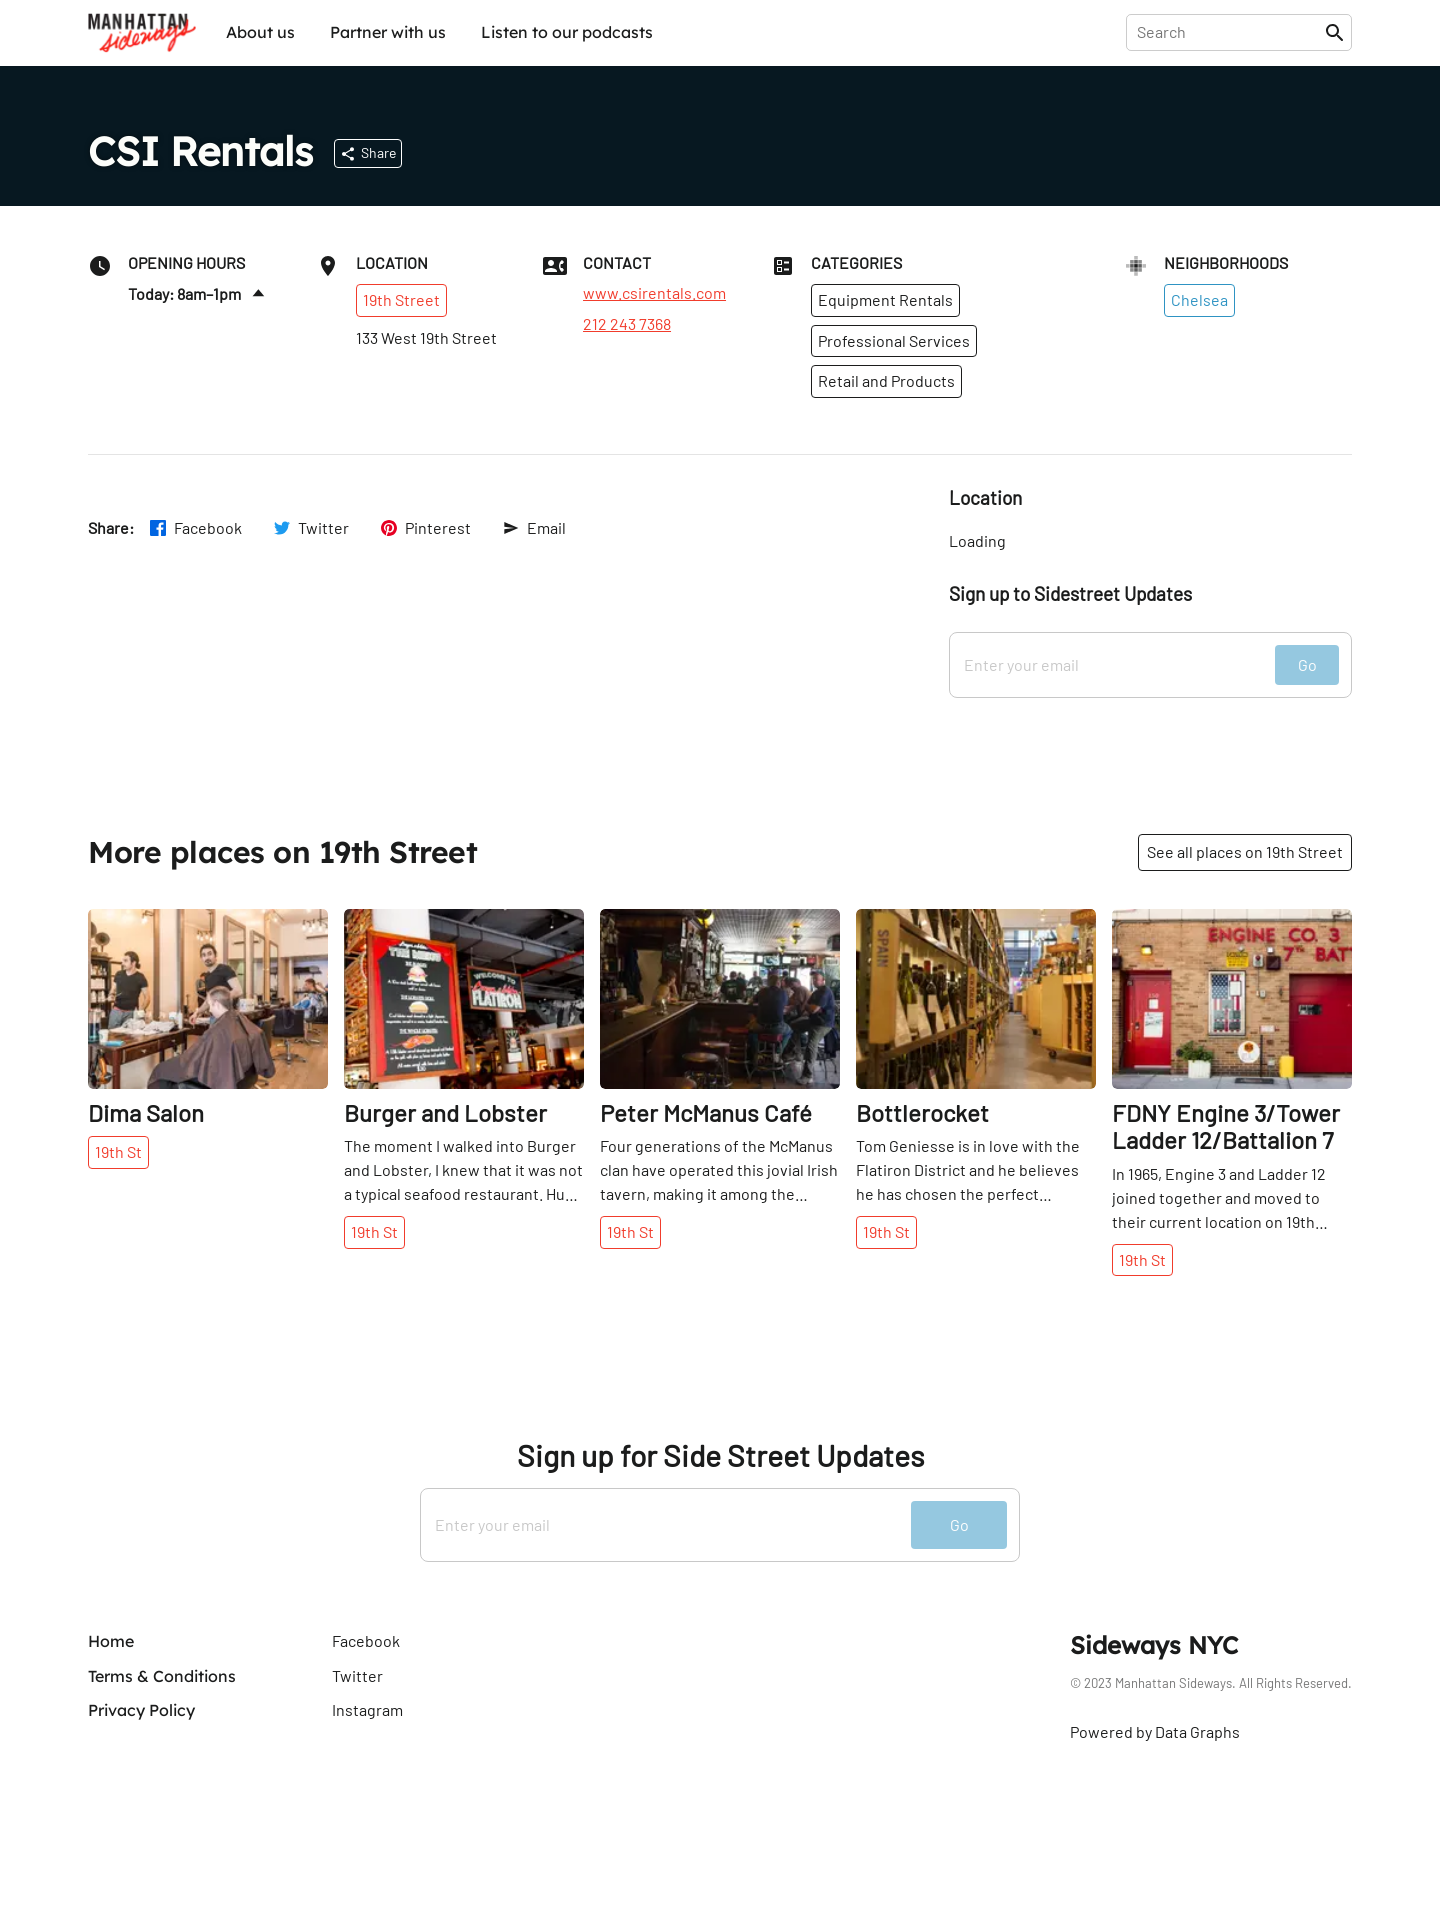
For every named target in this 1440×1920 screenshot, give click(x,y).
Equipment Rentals (885, 299)
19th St (118, 1151)
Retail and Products (886, 380)
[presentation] (1229, 32)
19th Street (401, 299)
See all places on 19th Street (1245, 851)
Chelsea (1199, 299)
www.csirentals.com (654, 293)
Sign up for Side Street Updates (720, 1455)
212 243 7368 (627, 324)
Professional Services (894, 340)
